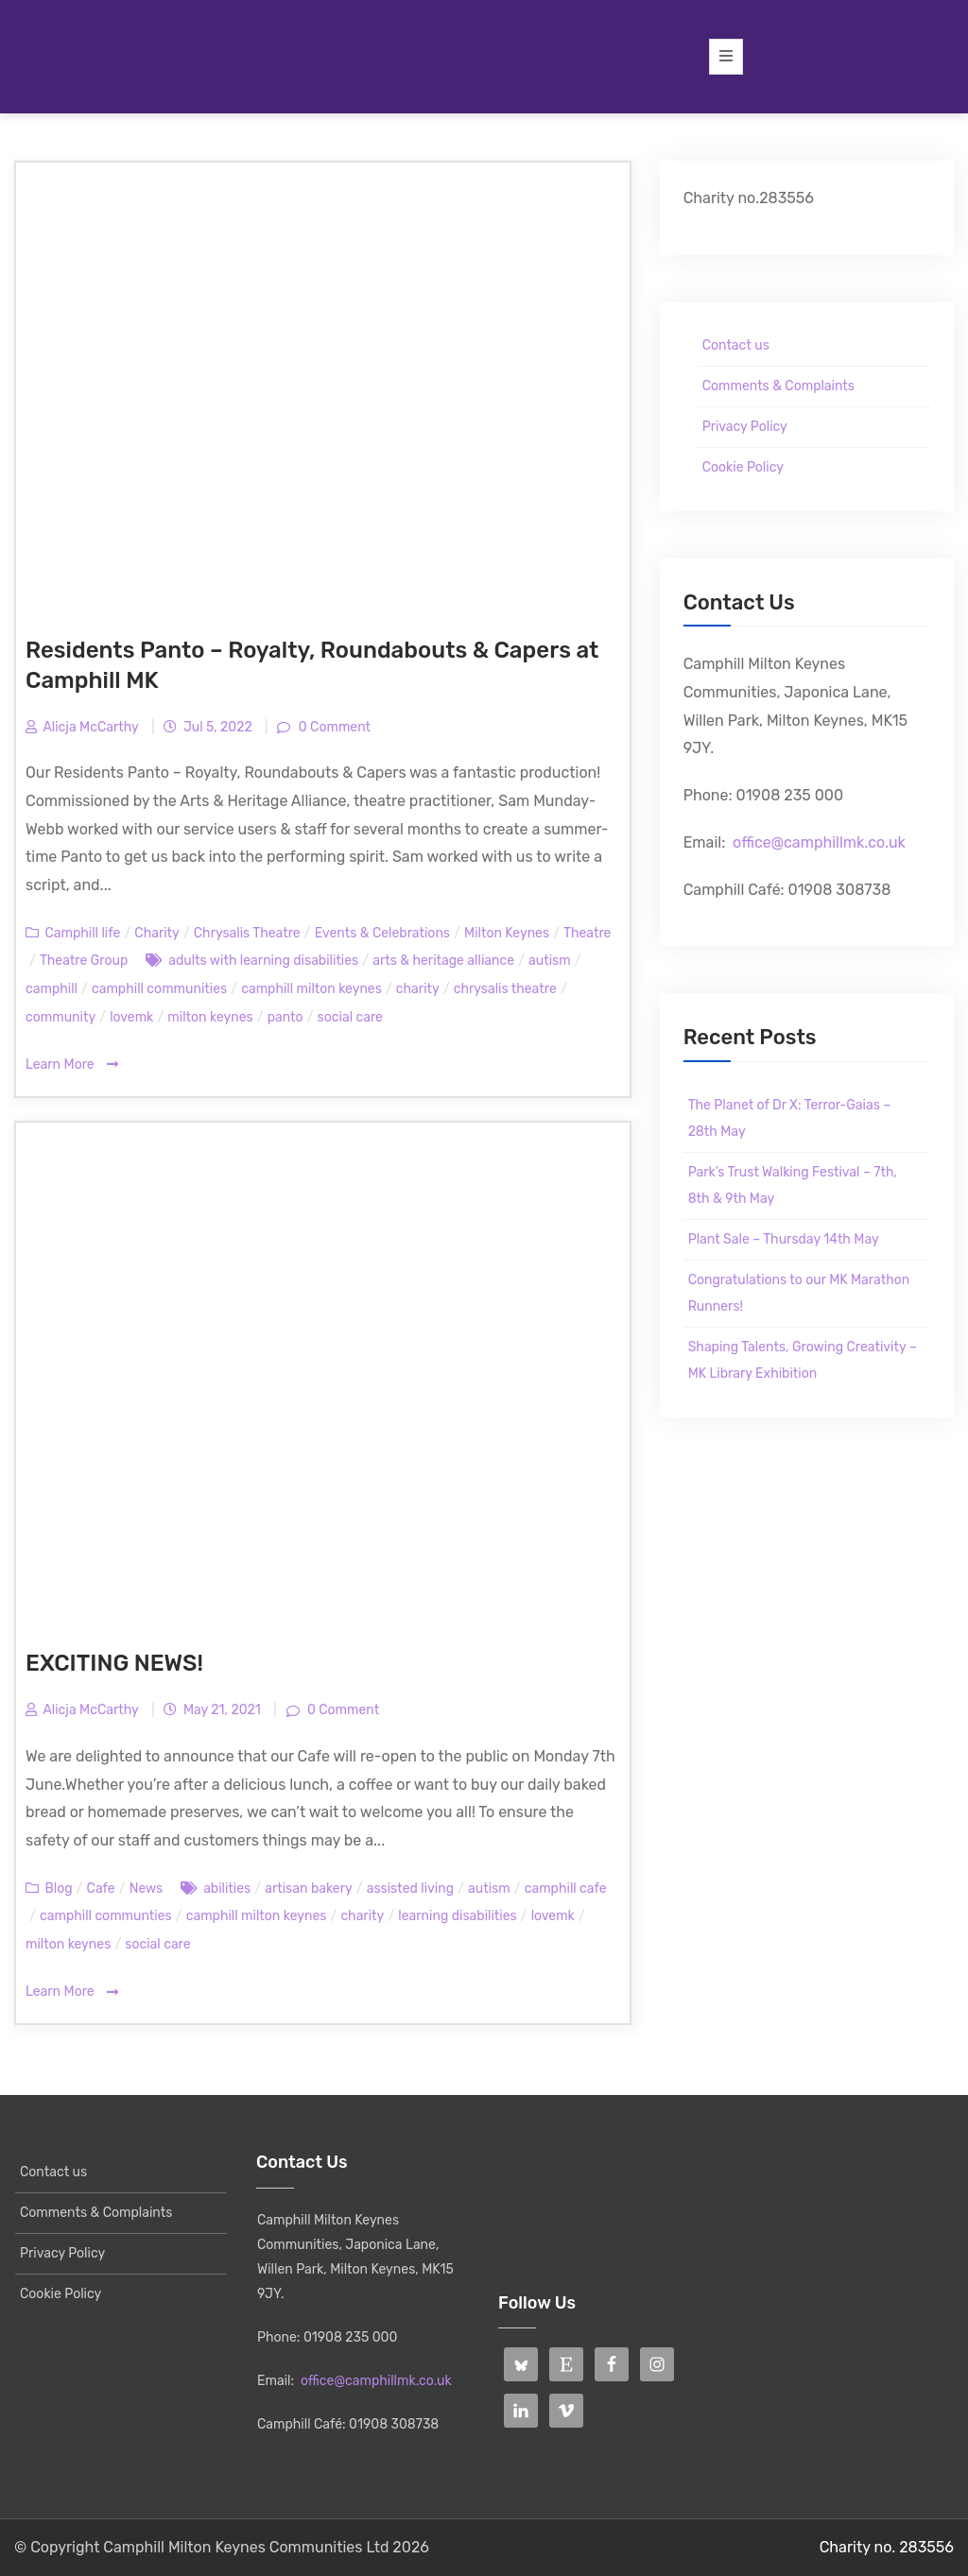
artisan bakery (309, 1888)
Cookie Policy (743, 467)
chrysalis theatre (505, 989)
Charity (156, 933)
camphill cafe (566, 1888)
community (60, 1017)
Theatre (587, 933)
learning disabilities (457, 1916)
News (147, 1888)
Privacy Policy (744, 427)
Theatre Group (84, 961)
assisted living (410, 1888)
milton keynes (209, 1017)
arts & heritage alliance (443, 961)
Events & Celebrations (382, 933)
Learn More (72, 1064)
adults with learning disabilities (263, 961)
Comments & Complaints (778, 386)
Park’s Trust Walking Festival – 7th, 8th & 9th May (792, 1185)
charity (418, 989)
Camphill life (82, 933)
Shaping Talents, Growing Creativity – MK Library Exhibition (802, 1360)
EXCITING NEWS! (114, 1663)
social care (350, 1017)
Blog (58, 1888)
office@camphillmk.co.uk (819, 842)
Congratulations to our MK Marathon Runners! (799, 1293)
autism (549, 961)
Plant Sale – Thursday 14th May (783, 1239)
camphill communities (159, 989)
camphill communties (106, 1916)
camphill (52, 989)
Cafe (101, 1888)
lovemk (131, 1017)
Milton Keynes (506, 933)
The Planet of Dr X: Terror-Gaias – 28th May (789, 1118)
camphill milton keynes (311, 989)
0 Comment (333, 727)
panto (285, 1017)
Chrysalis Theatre (247, 933)
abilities (227, 1888)
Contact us (735, 345)
